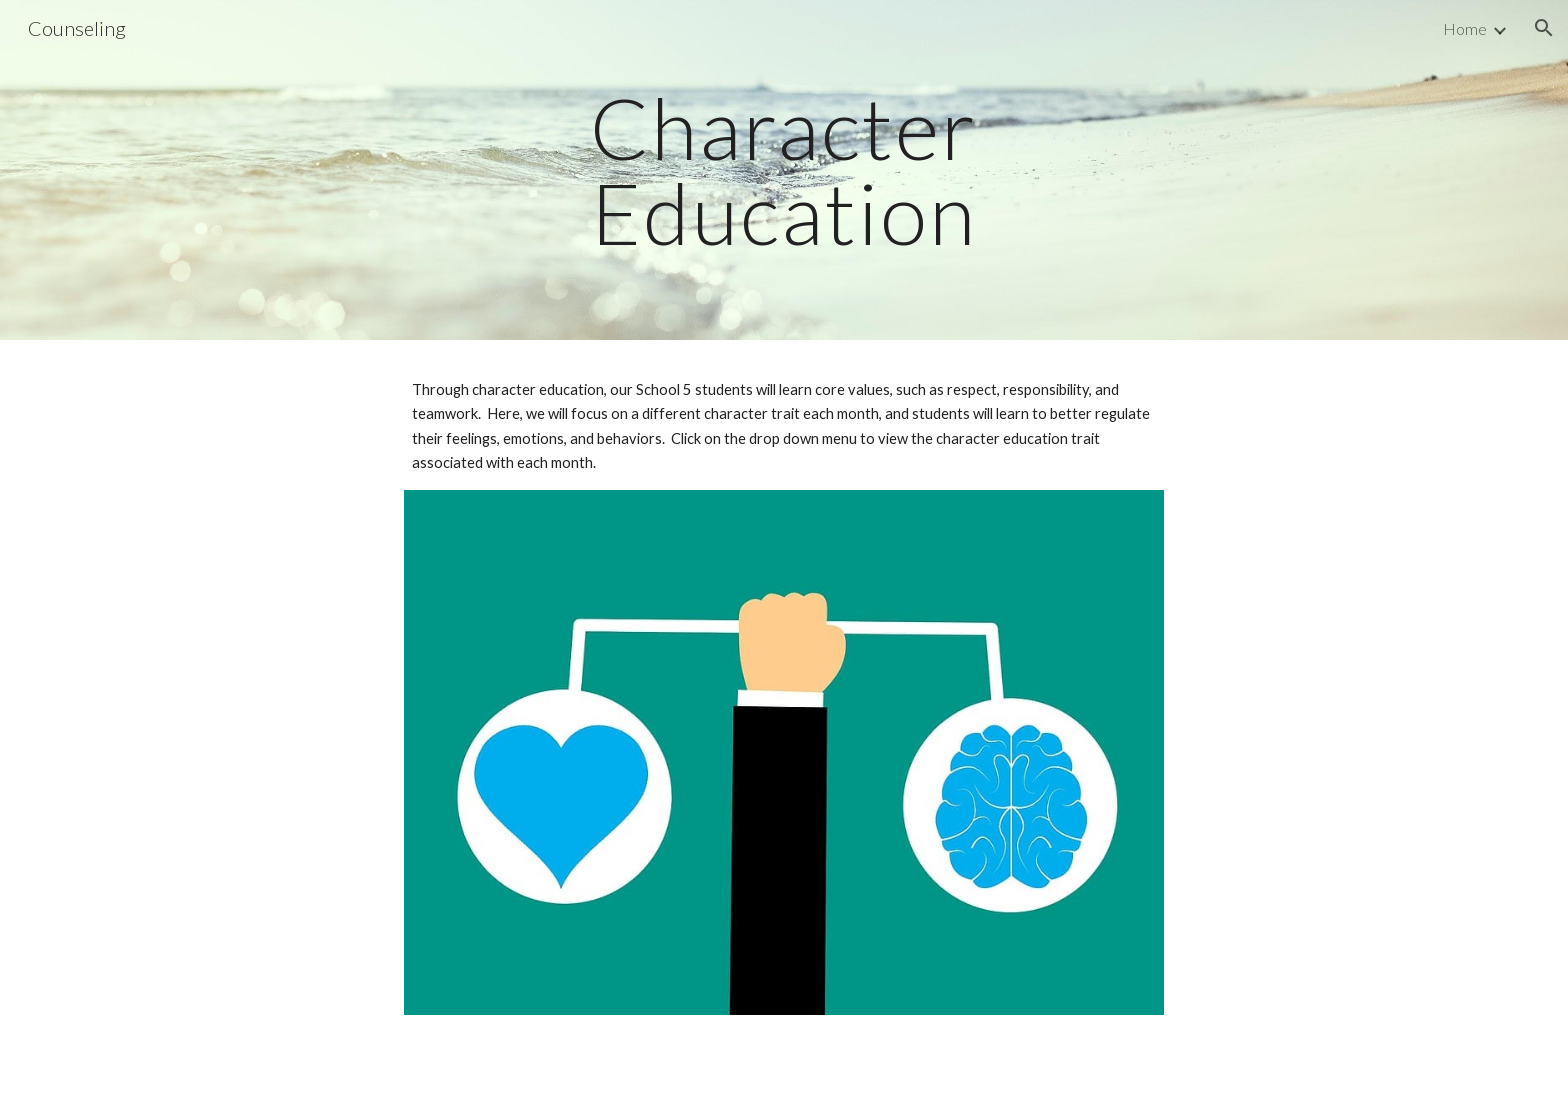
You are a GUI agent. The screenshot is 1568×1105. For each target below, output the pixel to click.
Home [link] (1465, 28)
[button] (1544, 28)
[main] (784, 170)
